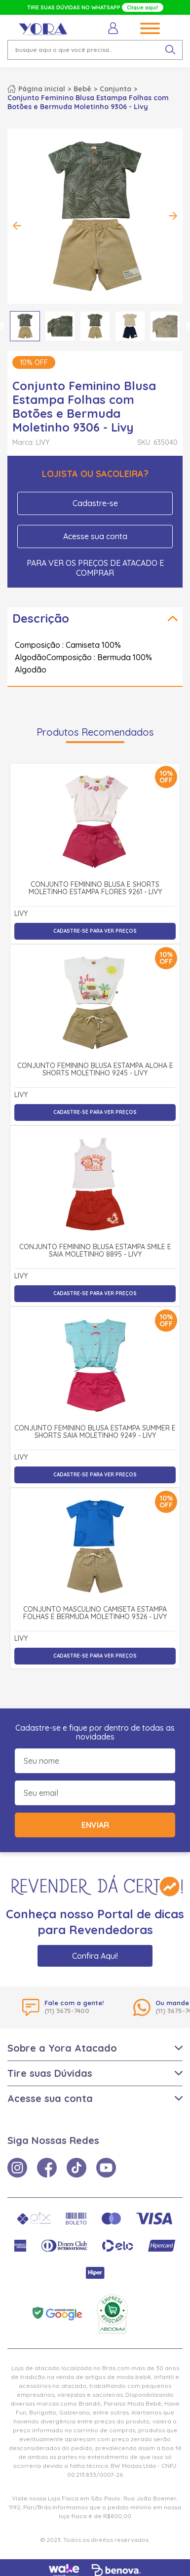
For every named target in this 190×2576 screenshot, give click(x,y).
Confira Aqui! (95, 1956)
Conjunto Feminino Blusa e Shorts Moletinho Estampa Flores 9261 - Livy (95, 888)
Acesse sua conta (95, 536)
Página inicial (41, 88)
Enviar (95, 1825)
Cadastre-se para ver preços (95, 931)
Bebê (82, 88)
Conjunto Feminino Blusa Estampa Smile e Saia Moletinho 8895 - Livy (95, 1251)
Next (173, 216)
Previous (17, 226)
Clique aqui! (142, 7)
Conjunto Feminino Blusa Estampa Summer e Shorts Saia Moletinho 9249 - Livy (95, 1432)
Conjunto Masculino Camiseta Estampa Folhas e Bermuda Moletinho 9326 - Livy (95, 1613)
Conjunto (115, 88)
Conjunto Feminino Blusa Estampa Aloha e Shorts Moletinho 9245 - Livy (95, 1069)
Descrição (40, 618)
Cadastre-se (95, 503)
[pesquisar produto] (170, 50)
